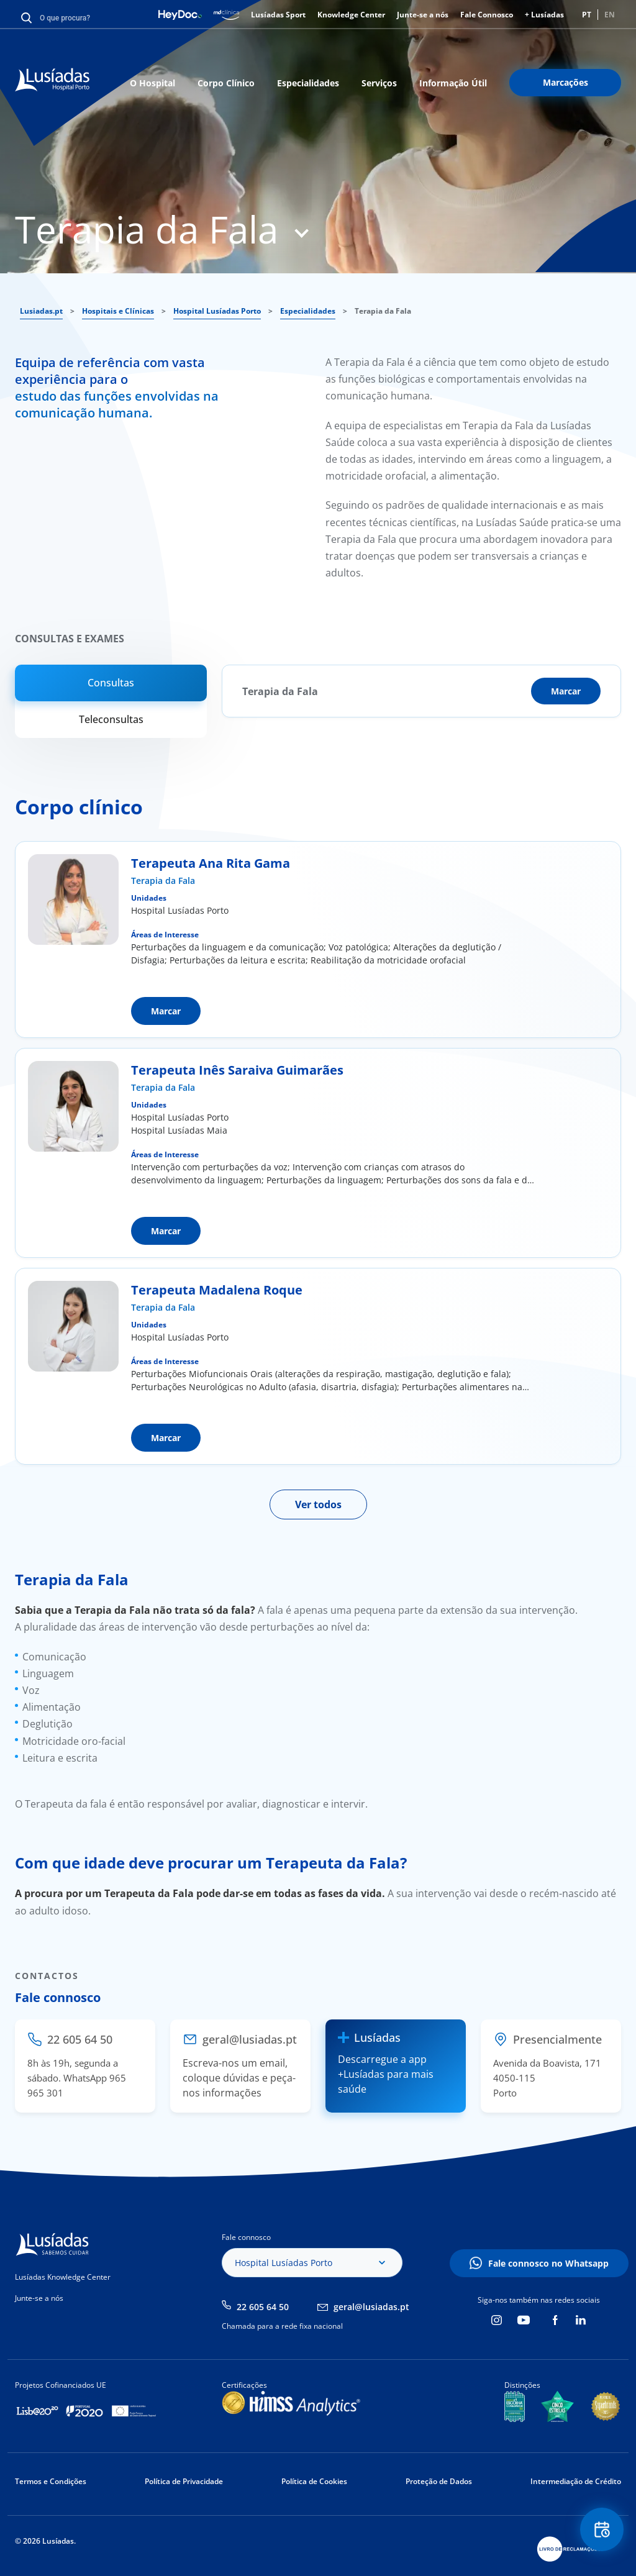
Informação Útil (453, 83)
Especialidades (308, 83)
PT (586, 14)
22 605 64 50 (263, 2307)
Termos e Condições (50, 2481)
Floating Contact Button (602, 2530)
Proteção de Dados (439, 2481)
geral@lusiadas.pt (371, 2307)
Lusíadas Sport (278, 14)
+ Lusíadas (544, 14)
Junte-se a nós (422, 14)
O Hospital (152, 83)
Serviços (379, 83)
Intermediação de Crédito (575, 2481)
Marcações (565, 82)
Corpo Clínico (226, 83)
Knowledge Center (351, 14)
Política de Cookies (314, 2481)
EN (609, 14)
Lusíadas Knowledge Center (63, 2277)
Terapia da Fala (163, 880)
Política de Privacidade (184, 2481)
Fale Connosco (486, 14)
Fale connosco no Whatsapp (548, 2263)
